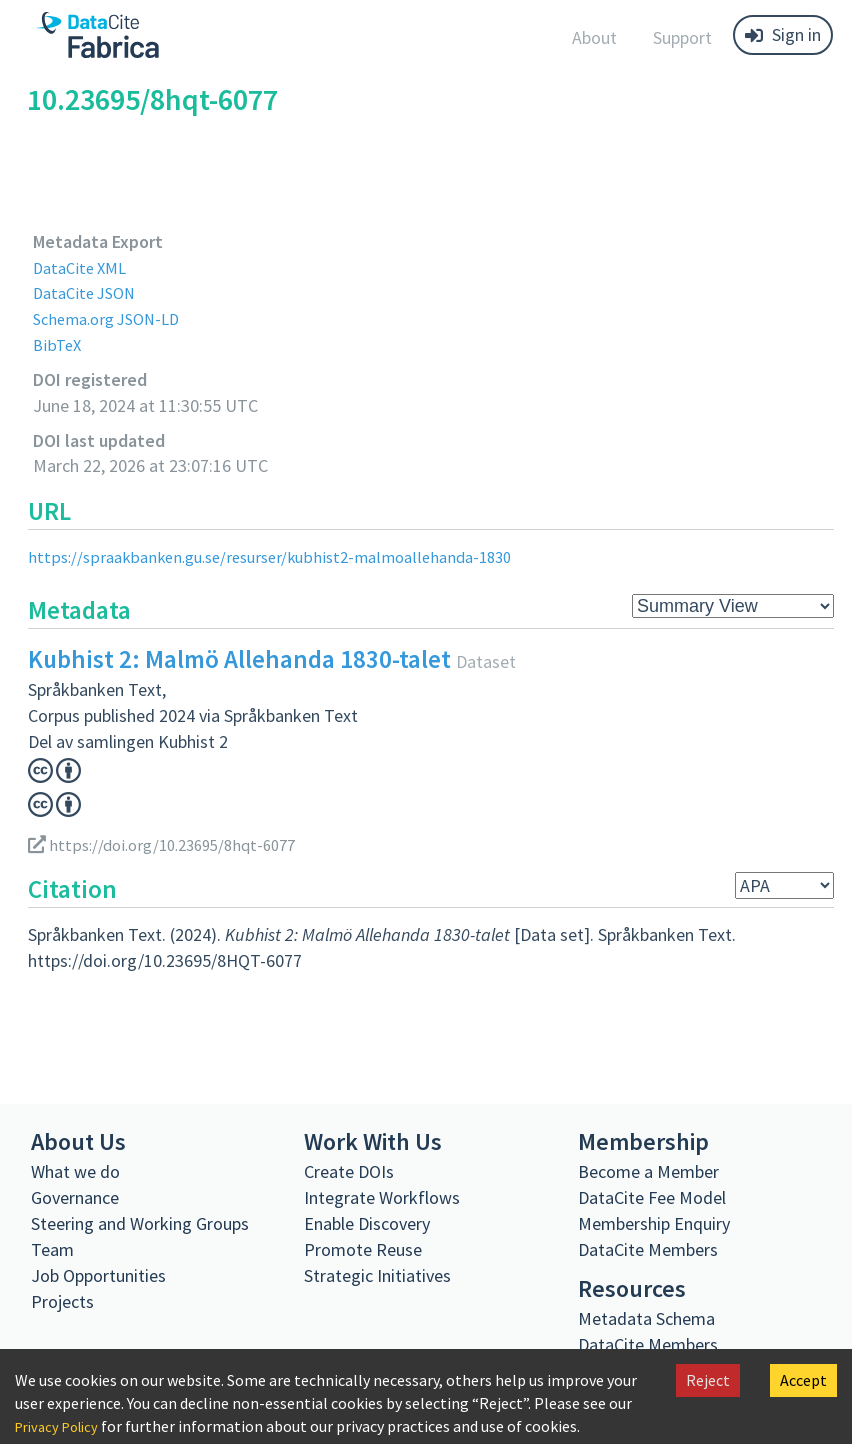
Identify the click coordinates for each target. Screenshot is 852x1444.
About (594, 37)
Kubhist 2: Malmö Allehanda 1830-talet (239, 659)
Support (682, 37)
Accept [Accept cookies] (803, 1380)
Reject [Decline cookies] (708, 1380)
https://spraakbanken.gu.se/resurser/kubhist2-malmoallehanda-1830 (284, 556)
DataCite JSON (89, 292)
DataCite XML (84, 267)
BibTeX (58, 344)
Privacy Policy (62, 1426)
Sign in (783, 34)
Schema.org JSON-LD (113, 318)
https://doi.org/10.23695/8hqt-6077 (172, 844)
